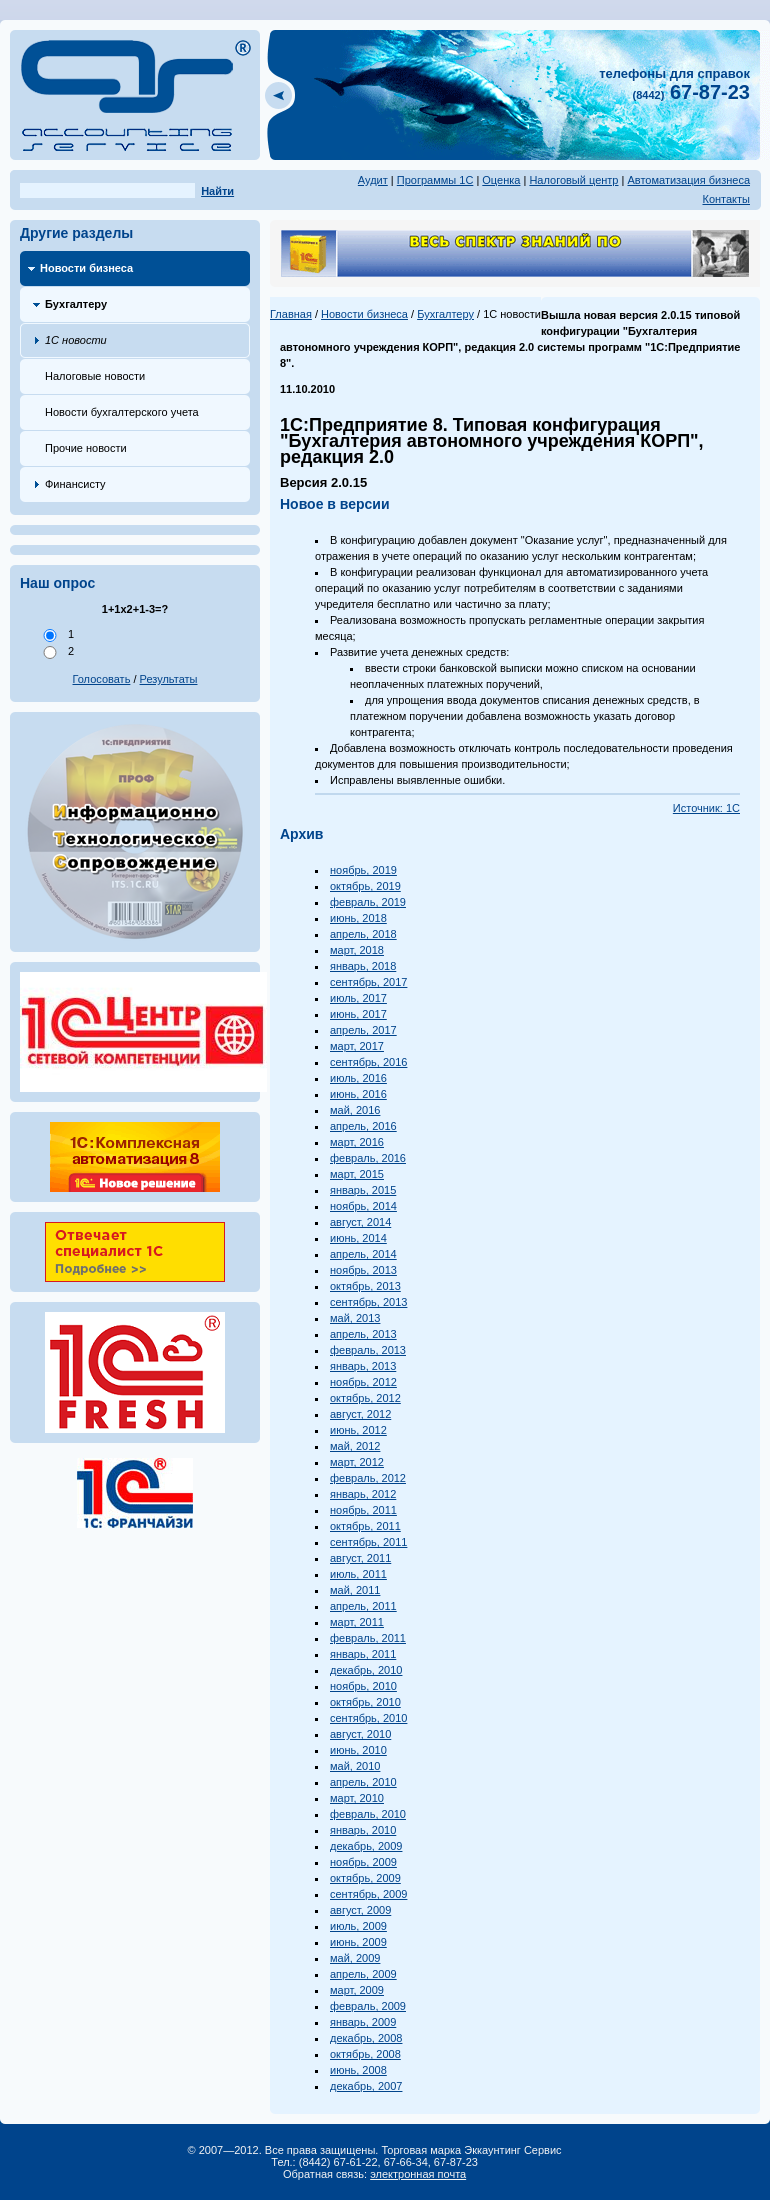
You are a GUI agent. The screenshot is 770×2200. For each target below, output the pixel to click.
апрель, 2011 (363, 1606)
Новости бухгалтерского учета (122, 412)
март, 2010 (357, 1798)
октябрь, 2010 (365, 1702)
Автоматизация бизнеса (688, 180)
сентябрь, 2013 (368, 1302)
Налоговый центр (573, 180)
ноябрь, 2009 (363, 1862)
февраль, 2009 (368, 2006)
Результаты (169, 679)
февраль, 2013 (368, 1350)
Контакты (726, 199)
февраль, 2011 (368, 1638)
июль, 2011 (358, 1574)
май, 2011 (355, 1590)
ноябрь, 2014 (363, 1206)
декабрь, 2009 (366, 1846)
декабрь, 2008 (366, 2038)
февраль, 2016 (368, 1158)
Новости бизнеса (86, 268)
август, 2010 (360, 1734)
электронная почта (418, 2174)
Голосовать (102, 679)
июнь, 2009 (358, 1942)
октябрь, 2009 (365, 1878)
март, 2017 (357, 1046)
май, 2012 (355, 1446)
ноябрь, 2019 (363, 870)
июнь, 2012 (358, 1430)
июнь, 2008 (358, 2070)
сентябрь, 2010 (368, 1718)
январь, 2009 (363, 2022)
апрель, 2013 (363, 1334)
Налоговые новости (95, 376)
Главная (291, 314)
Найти (217, 191)
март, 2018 (357, 950)
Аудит (373, 180)
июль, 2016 (358, 1078)
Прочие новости (86, 448)
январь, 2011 (363, 1654)
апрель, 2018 (363, 934)
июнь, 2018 (358, 918)
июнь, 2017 (358, 1014)
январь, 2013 (363, 1366)
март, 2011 (357, 1622)
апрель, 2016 (363, 1126)
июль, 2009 (358, 1926)
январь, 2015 (363, 1190)
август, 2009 (360, 1910)
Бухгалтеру (76, 304)
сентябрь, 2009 (368, 1894)
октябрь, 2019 (365, 886)
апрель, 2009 (363, 1974)
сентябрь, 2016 (368, 1062)
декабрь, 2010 (366, 1670)
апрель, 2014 (363, 1254)
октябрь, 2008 (365, 2054)
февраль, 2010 (368, 1814)
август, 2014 (360, 1222)
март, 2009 (357, 1990)
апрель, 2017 (363, 1030)
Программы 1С (435, 180)
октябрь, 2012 (365, 1398)
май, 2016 (355, 1110)
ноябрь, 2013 (363, 1270)
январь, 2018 (363, 966)
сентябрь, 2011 (368, 1542)
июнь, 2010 (358, 1750)
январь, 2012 (363, 1494)
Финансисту (75, 484)
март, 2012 (357, 1462)
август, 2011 (360, 1558)
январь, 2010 (363, 1830)
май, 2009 (355, 1958)
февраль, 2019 (368, 902)
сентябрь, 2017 (368, 982)
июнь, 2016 (358, 1094)
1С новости (76, 340)
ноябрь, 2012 (363, 1382)
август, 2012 (360, 1414)
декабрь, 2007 (366, 2086)
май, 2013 (355, 1318)
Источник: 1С (706, 808)
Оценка (501, 180)
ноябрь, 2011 (363, 1510)
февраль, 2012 (368, 1478)
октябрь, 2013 (365, 1286)
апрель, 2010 (363, 1782)
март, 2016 (357, 1142)
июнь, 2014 (358, 1238)
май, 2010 (355, 1766)
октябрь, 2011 (365, 1526)
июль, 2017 (358, 998)
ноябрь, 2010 (363, 1686)
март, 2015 (357, 1174)
